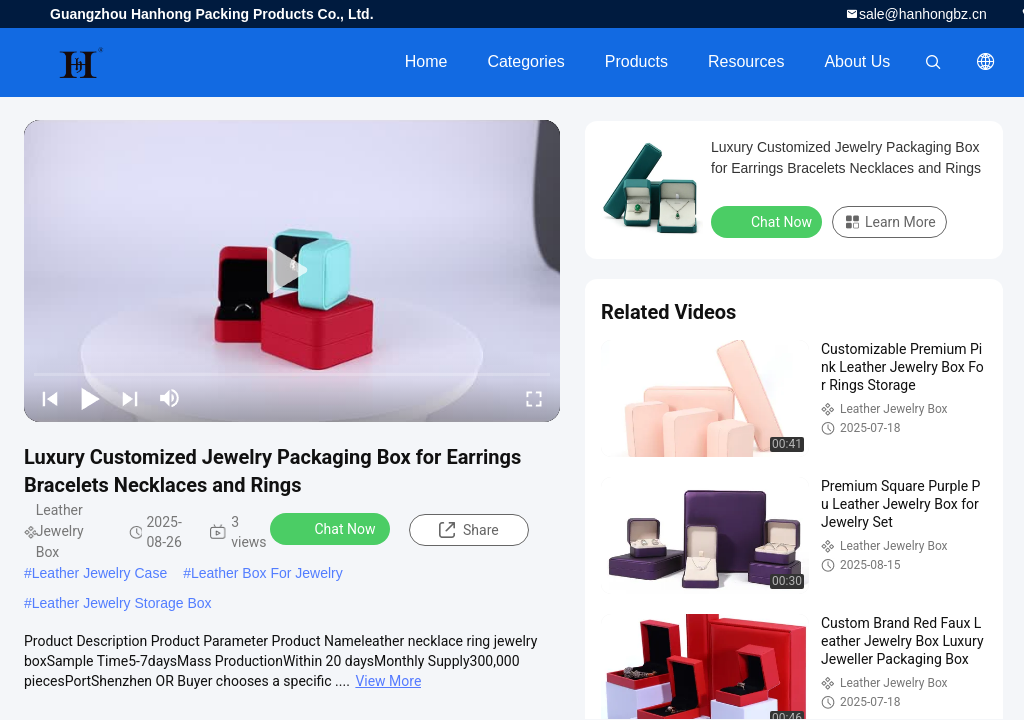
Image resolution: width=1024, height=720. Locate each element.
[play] (292, 271)
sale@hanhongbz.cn (923, 14)
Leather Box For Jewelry (267, 573)
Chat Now (332, 528)
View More (388, 681)
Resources (746, 61)
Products (636, 61)
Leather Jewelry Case (99, 573)
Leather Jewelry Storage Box (122, 603)
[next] (130, 398)
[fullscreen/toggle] (534, 398)
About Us (857, 61)
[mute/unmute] (170, 398)
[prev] (50, 398)
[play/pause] (90, 398)
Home (426, 61)
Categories (525, 61)
